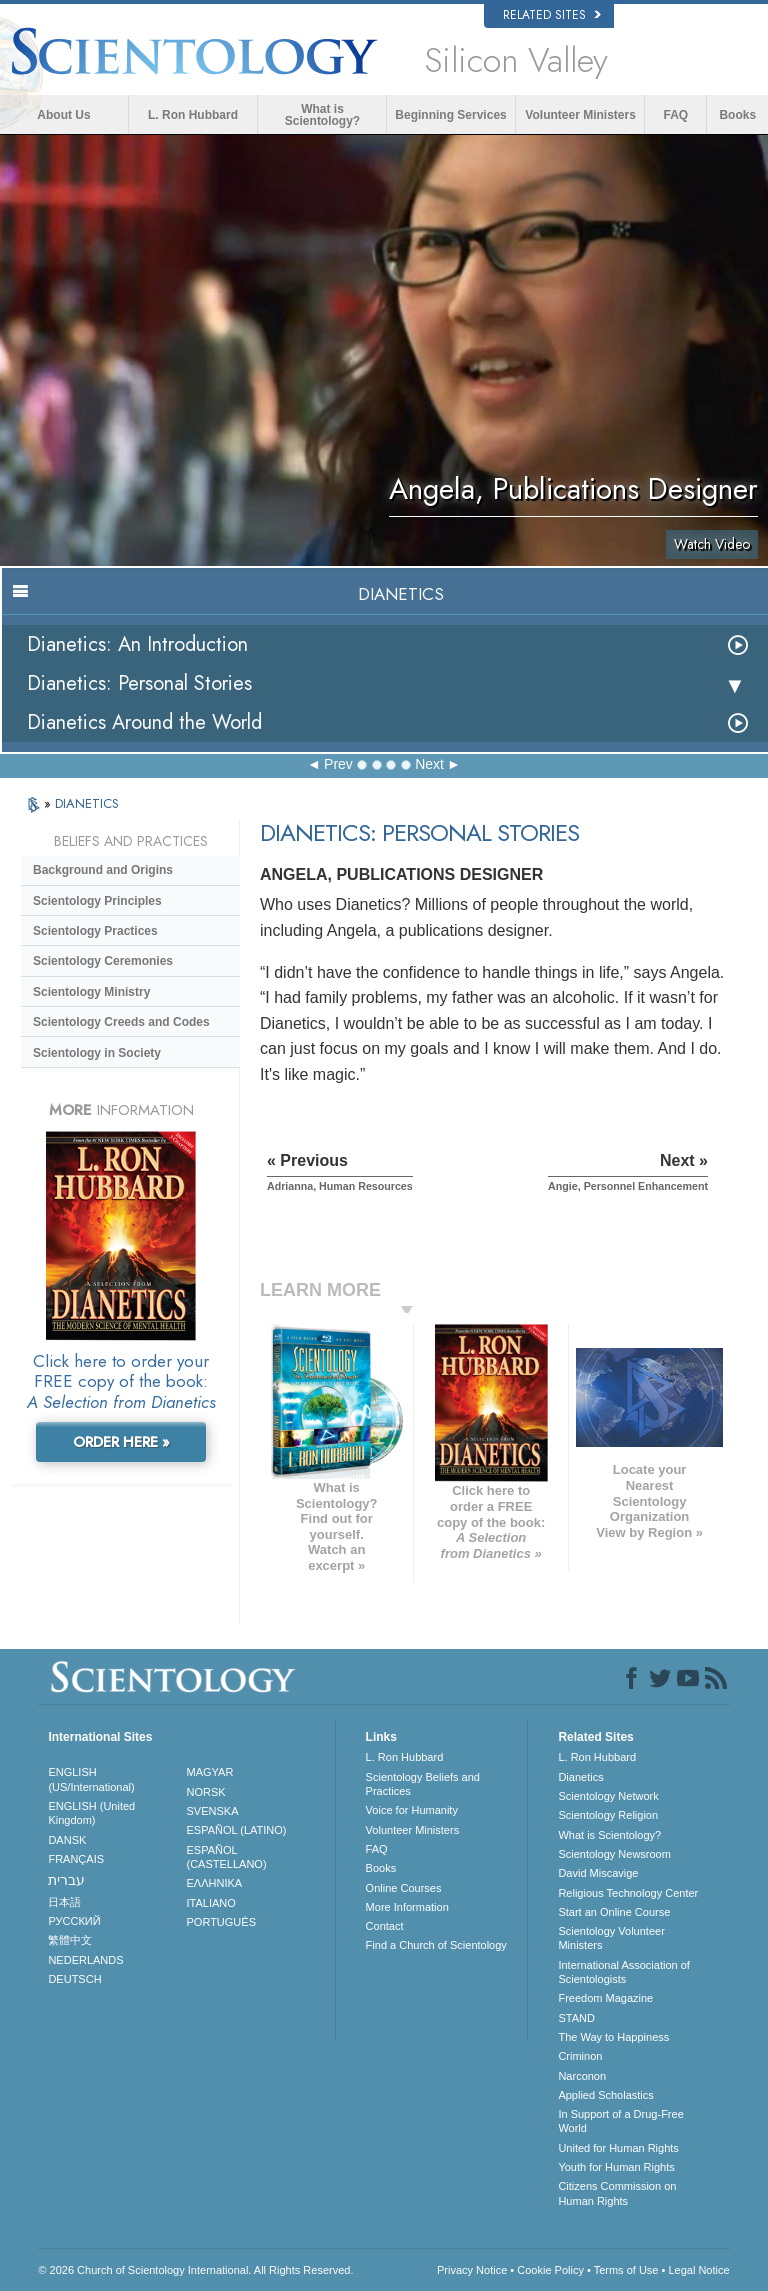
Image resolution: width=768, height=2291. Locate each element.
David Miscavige (598, 1873)
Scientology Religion (608, 1815)
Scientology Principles (97, 901)
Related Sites (552, 15)
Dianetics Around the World (144, 722)
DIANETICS (87, 803)
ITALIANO (211, 1903)
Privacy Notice (472, 2270)
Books (737, 115)
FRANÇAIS (76, 1859)
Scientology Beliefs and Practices (423, 1784)
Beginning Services (450, 115)
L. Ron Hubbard (193, 115)
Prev (338, 764)
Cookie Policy (550, 2270)
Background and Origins (103, 870)
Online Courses (404, 1888)
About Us (63, 115)
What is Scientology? (322, 115)
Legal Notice (698, 2270)
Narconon (582, 2076)
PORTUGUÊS (221, 1922)
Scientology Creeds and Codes (121, 1022)
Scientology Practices (95, 931)
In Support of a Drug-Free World (620, 2121)
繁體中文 (70, 1940)
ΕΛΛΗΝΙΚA (215, 1883)
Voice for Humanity (412, 1810)
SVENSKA (213, 1811)
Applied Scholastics (605, 2095)
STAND (576, 2018)
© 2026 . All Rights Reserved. (195, 2270)
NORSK (206, 1792)
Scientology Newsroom (614, 1854)
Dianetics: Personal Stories (139, 683)
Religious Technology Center (628, 1893)
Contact (385, 1926)
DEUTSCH (74, 1979)
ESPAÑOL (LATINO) (237, 1830)
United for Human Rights (618, 2148)
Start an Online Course (614, 1912)
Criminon (580, 2056)
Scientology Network (608, 1796)
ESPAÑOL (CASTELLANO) (227, 1857)
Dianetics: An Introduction (137, 644)
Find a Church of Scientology (436, 1945)
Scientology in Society (97, 1053)
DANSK (67, 1840)
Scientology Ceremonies (103, 961)
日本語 (64, 1902)
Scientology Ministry (91, 992)
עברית (66, 1880)
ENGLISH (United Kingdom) (91, 1813)
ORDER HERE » (121, 1442)
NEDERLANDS (85, 1960)
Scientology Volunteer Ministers (611, 1938)
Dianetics (580, 1777)
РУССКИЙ (74, 1921)
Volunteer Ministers (580, 115)
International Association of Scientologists (623, 1972)
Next (429, 764)
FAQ (676, 115)
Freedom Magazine (605, 1998)
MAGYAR (210, 1772)
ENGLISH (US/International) (91, 1779)
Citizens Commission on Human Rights (617, 2193)
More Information (407, 1907)
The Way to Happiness (613, 2037)
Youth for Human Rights (616, 2167)
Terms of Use (626, 2270)
